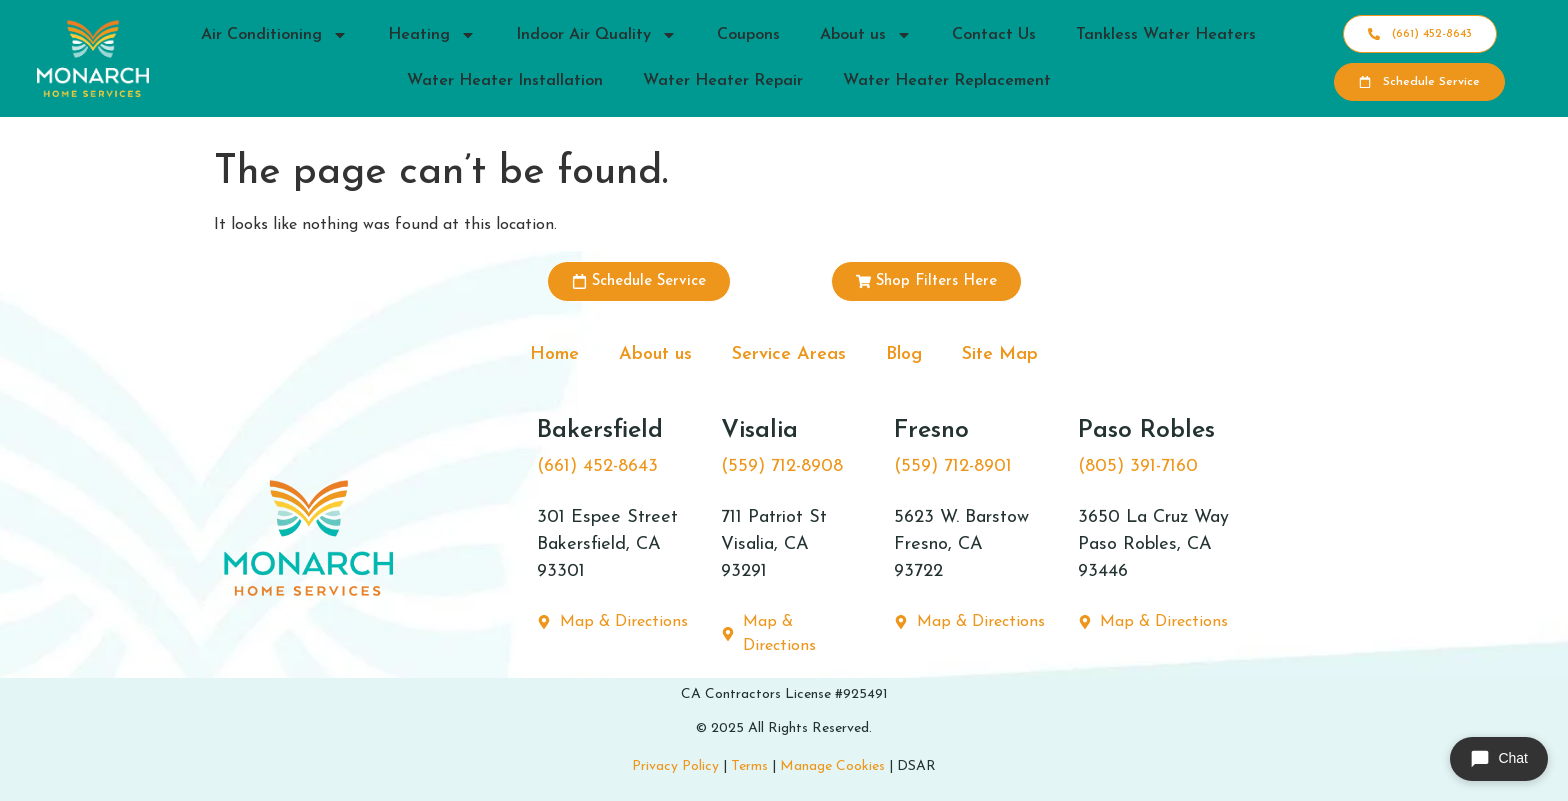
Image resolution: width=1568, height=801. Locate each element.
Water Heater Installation (505, 81)
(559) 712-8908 (782, 466)
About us (866, 35)
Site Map (1000, 354)
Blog (904, 354)
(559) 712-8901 (953, 466)
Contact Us (994, 35)
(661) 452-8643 (597, 466)
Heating (432, 35)
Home (554, 354)
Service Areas (789, 354)
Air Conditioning (274, 35)
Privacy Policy (675, 766)
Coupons (748, 35)
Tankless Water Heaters (1166, 35)
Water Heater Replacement (947, 81)
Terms (749, 766)
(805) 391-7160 (1138, 466)
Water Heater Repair (723, 81)
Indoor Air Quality (596, 35)
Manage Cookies (832, 766)
